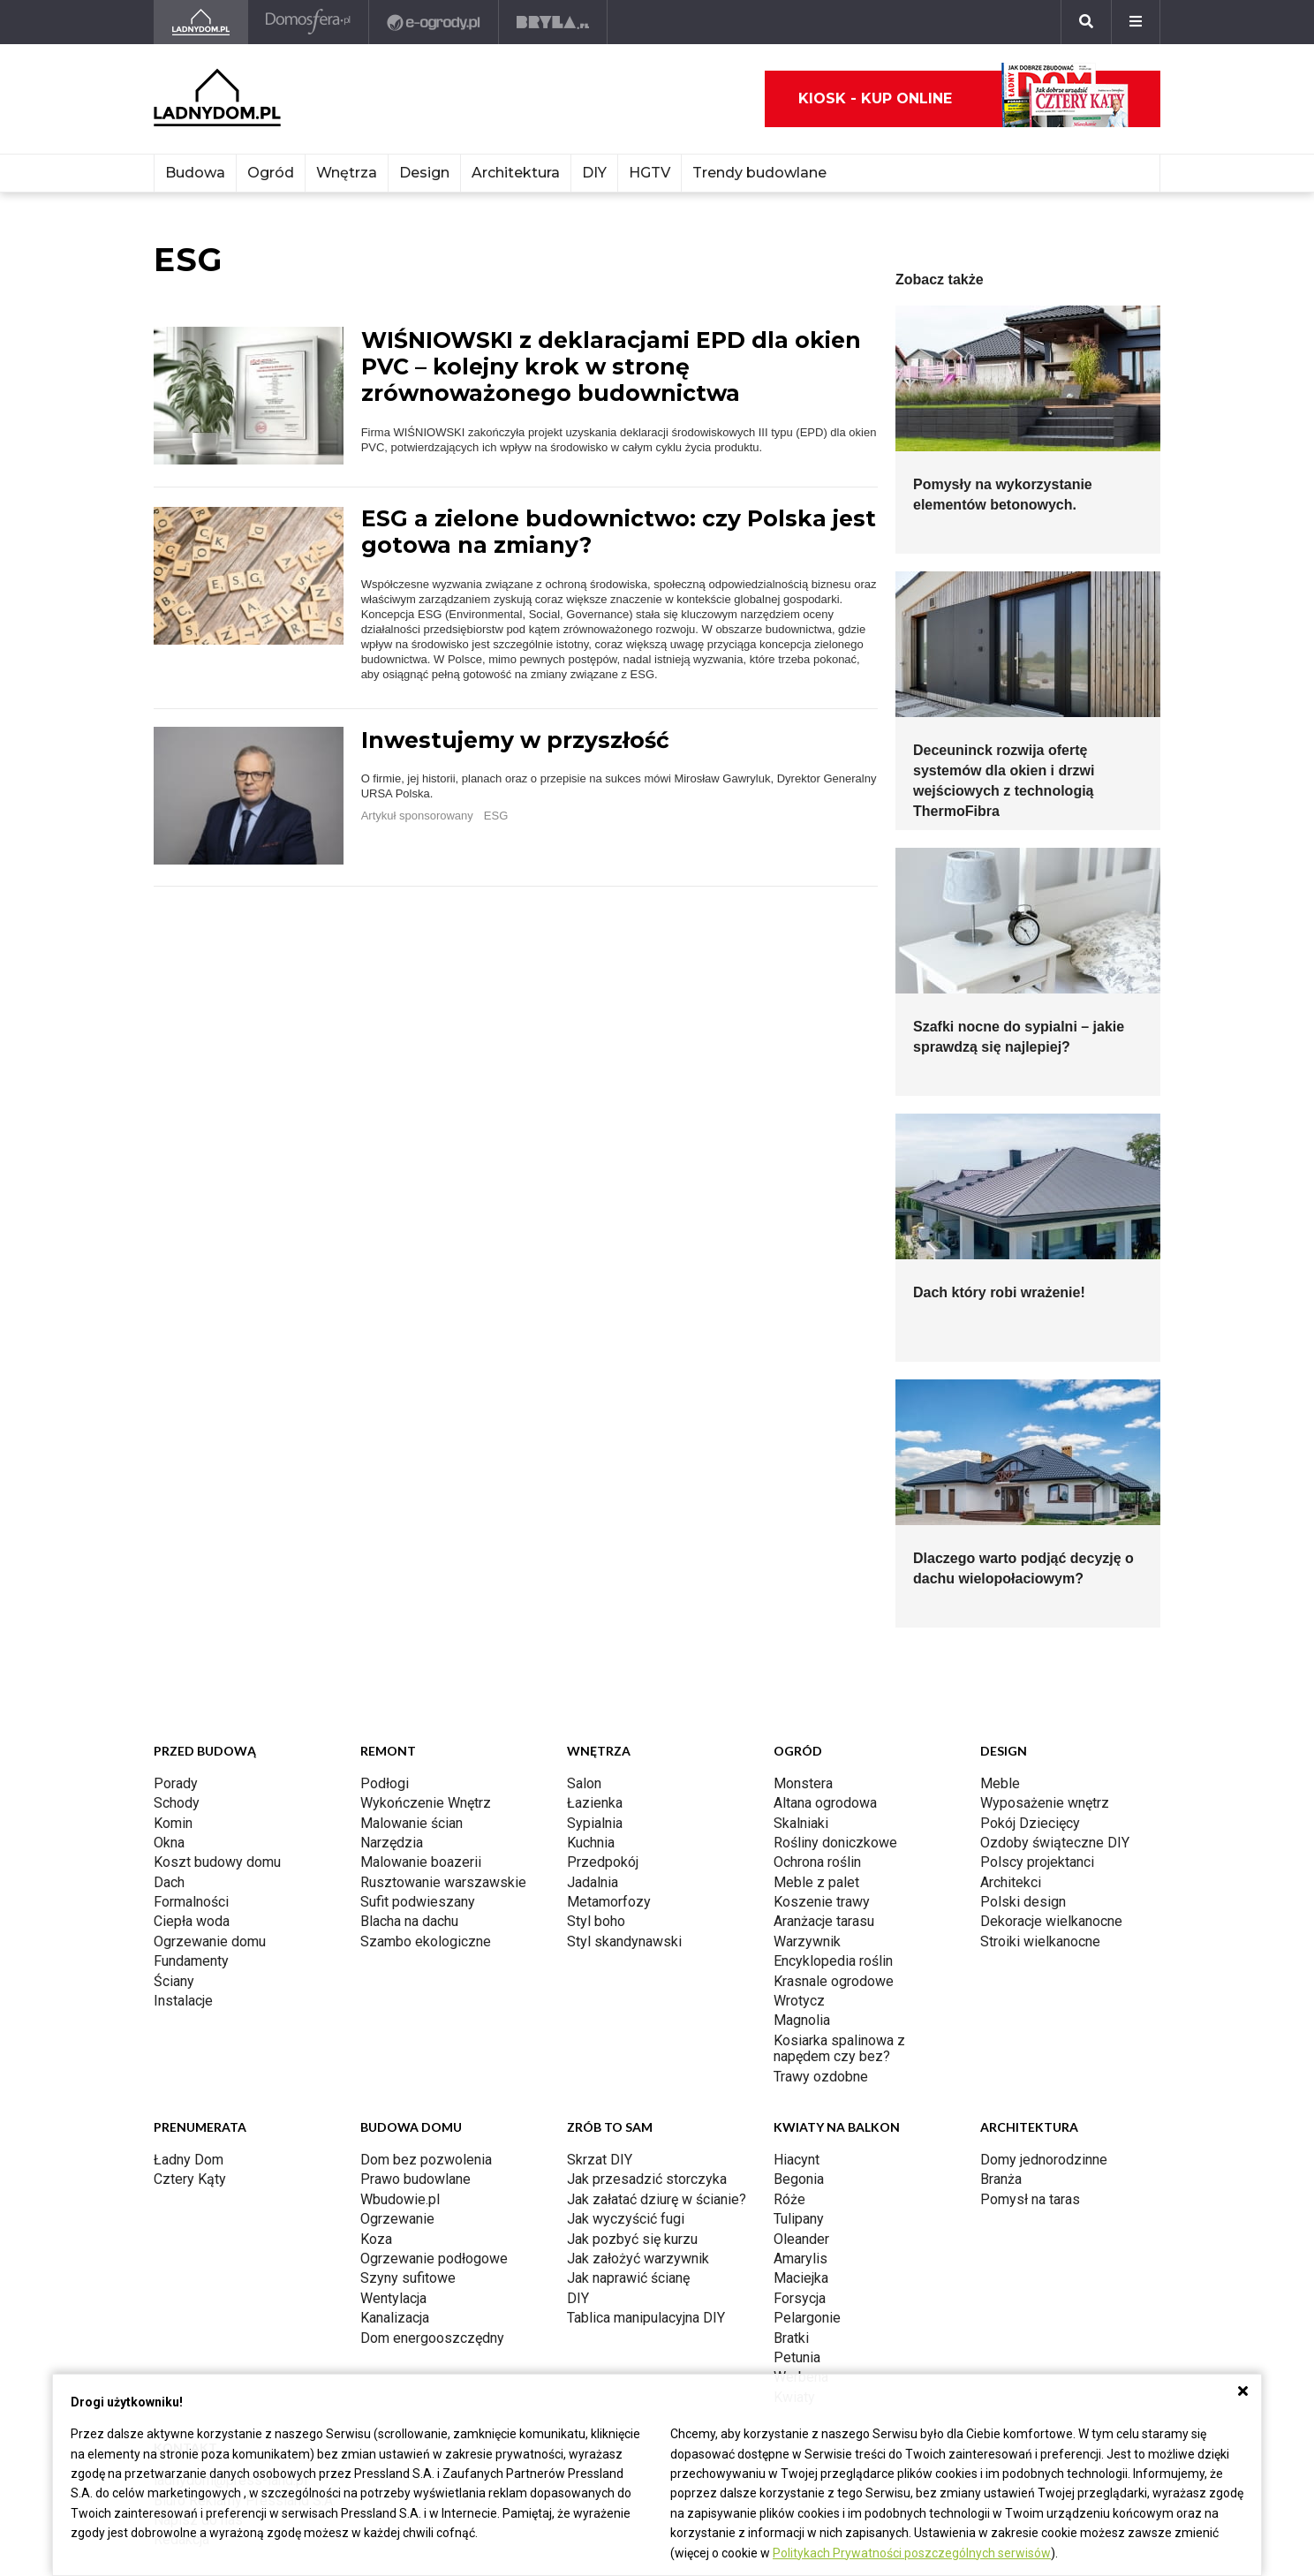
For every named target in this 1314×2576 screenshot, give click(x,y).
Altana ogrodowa (825, 1802)
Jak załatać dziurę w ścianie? (656, 2199)
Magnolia (802, 2020)
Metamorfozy (609, 1901)
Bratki (791, 2338)
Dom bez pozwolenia (426, 2159)
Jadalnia (592, 1882)
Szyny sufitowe (408, 2278)
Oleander (801, 2239)
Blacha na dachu (409, 1921)
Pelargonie (807, 2317)
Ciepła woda (192, 1921)
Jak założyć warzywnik (638, 2258)
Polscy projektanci (1037, 1862)
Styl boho (596, 1921)
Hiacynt (796, 2159)
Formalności (191, 1901)
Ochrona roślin (817, 1862)
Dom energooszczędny (432, 2338)
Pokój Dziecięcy (1030, 1823)
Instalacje (183, 2000)
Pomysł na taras (1030, 2199)
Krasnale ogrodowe (834, 1981)
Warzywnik (807, 1941)
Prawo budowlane (415, 2179)
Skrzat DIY (599, 2159)
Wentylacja (393, 2298)
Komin (173, 1823)
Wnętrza (346, 172)
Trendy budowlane (759, 172)
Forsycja (800, 2298)
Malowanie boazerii (420, 1862)
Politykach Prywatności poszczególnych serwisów (912, 2553)
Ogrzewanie (397, 2218)
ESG (496, 815)
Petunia (797, 2357)
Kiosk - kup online (963, 99)
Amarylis (800, 2258)
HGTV (649, 172)
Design (424, 172)
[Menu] (1135, 22)
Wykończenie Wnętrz (425, 1802)
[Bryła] (553, 22)
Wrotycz (799, 2000)
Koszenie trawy (822, 1901)
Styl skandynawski (624, 1941)
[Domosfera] (308, 22)
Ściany (174, 1981)
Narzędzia (391, 1842)
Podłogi (384, 1783)
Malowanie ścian (411, 1823)
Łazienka (595, 1802)
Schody (177, 1802)
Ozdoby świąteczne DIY (1054, 1842)
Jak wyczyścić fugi (625, 2218)
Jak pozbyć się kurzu (632, 2239)
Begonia (799, 2179)
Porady (176, 1783)
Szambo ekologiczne (425, 1941)
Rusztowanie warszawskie (443, 1882)
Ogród (270, 172)
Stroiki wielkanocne (1040, 1941)
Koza (376, 2239)
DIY (594, 172)
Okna (169, 1842)
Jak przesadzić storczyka (647, 2179)
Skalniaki (801, 1823)
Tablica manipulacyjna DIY (646, 2317)
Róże (789, 2199)
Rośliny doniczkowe (835, 1842)
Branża (1001, 2179)
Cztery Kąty (190, 2179)
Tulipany (799, 2218)
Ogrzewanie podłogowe (434, 2258)
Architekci (1010, 1882)
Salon (584, 1783)
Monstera (803, 1783)
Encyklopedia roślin (833, 1961)
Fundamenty (191, 1961)
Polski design (1023, 1901)
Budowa (195, 172)
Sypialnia (595, 1823)
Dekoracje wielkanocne (1051, 1921)
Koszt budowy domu (217, 1862)
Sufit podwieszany (417, 1901)
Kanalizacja (394, 2317)
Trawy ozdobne (821, 2076)
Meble (1000, 1783)
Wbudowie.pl (400, 2199)
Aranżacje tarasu (824, 1921)
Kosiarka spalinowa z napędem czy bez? (839, 2048)
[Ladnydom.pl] (201, 22)
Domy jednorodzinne (1043, 2159)
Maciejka (801, 2278)
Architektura (516, 172)
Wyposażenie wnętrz (1044, 1802)
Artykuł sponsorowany (417, 815)
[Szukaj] (1086, 22)
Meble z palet (816, 1882)
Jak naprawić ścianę (628, 2278)
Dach (169, 1882)
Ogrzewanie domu (210, 1941)
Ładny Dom (188, 2159)
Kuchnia (591, 1842)
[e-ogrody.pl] (434, 22)
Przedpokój (602, 1862)
